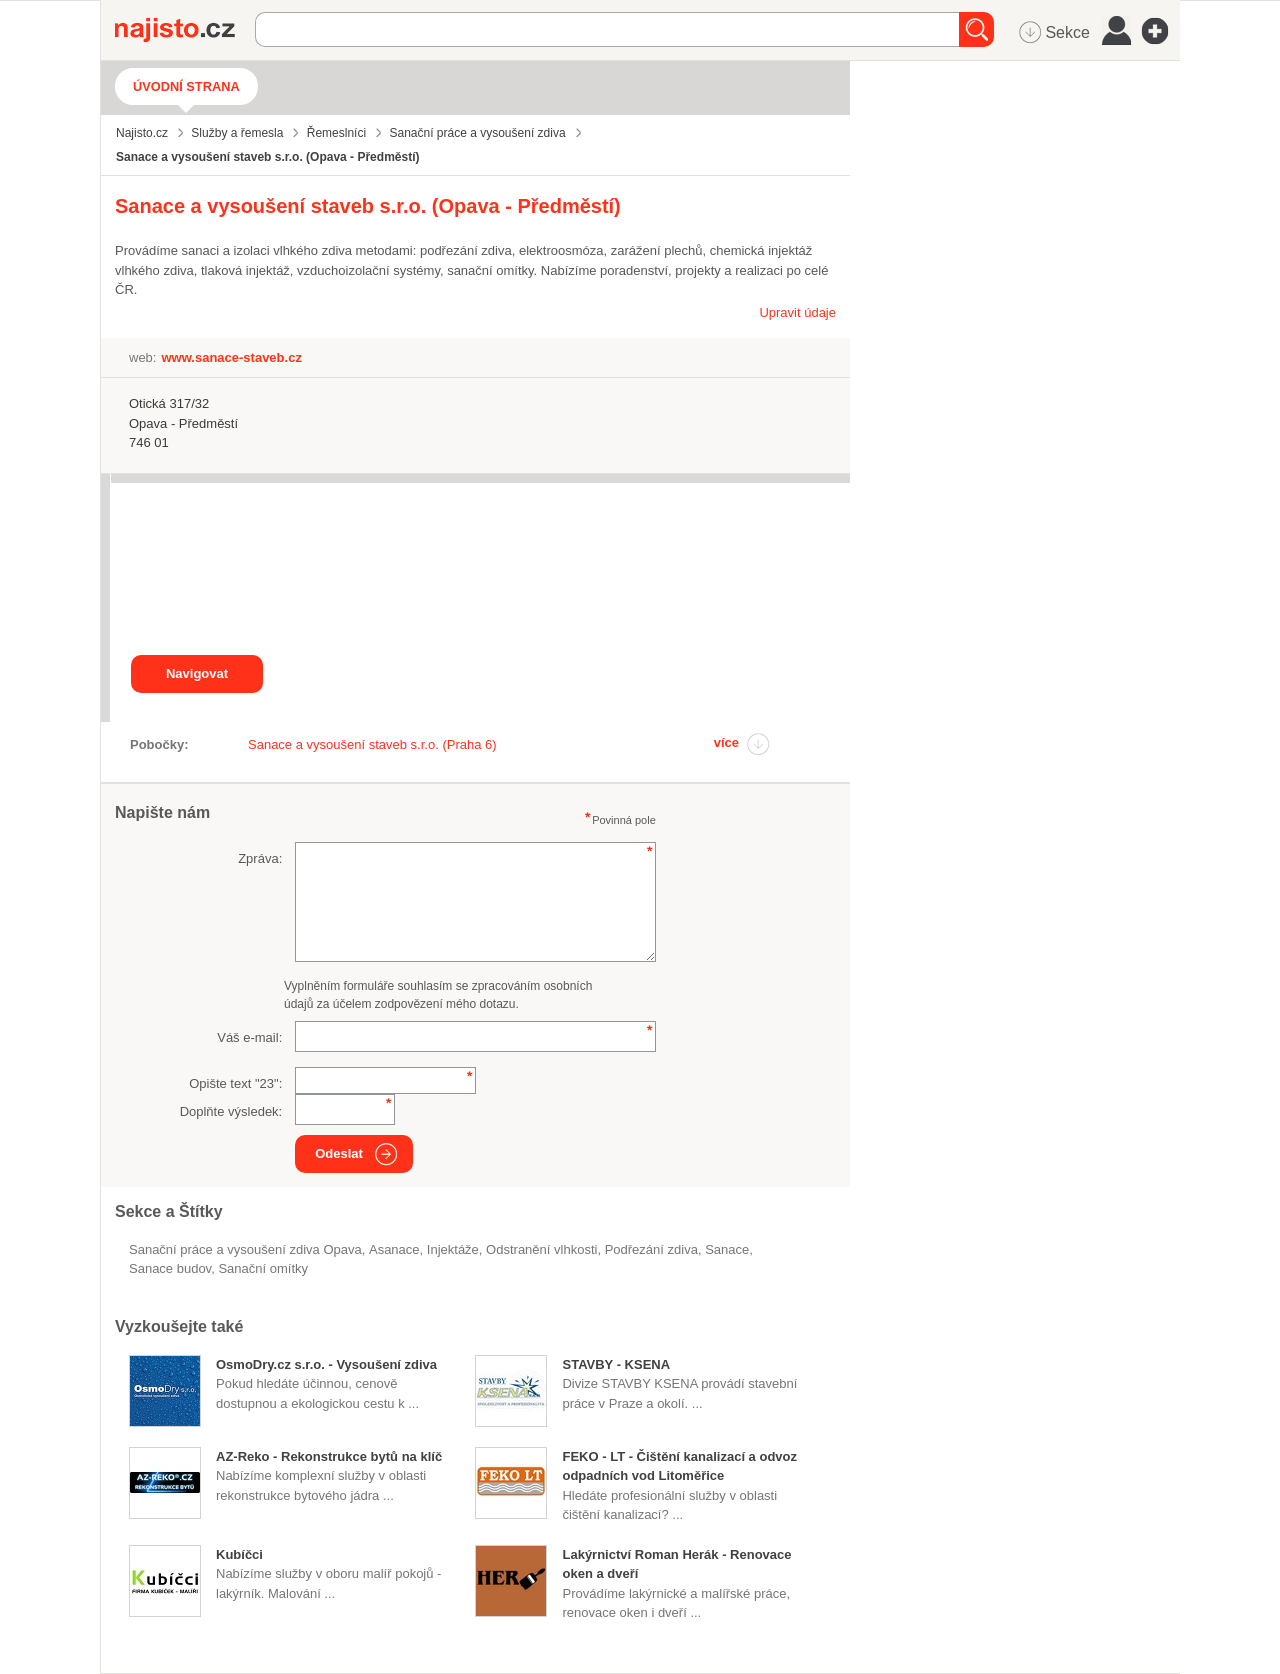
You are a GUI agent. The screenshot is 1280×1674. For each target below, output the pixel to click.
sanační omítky (263, 1268)
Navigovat (197, 673)
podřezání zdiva (651, 1249)
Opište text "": (235, 1083)
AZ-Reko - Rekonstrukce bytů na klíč (329, 1456)
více (726, 742)
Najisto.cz (185, 30)
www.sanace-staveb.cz (231, 357)
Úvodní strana (186, 86)
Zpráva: (260, 858)
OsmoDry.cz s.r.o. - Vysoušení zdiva (326, 1364)
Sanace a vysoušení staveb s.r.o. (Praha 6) (372, 744)
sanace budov (170, 1268)
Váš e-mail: (249, 1037)
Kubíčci (239, 1554)
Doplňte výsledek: (231, 1111)
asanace (394, 1249)
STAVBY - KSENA (616, 1364)
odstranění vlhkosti (541, 1249)
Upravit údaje (797, 312)
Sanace (727, 1249)
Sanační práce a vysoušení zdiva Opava (245, 1249)
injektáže (453, 1249)
